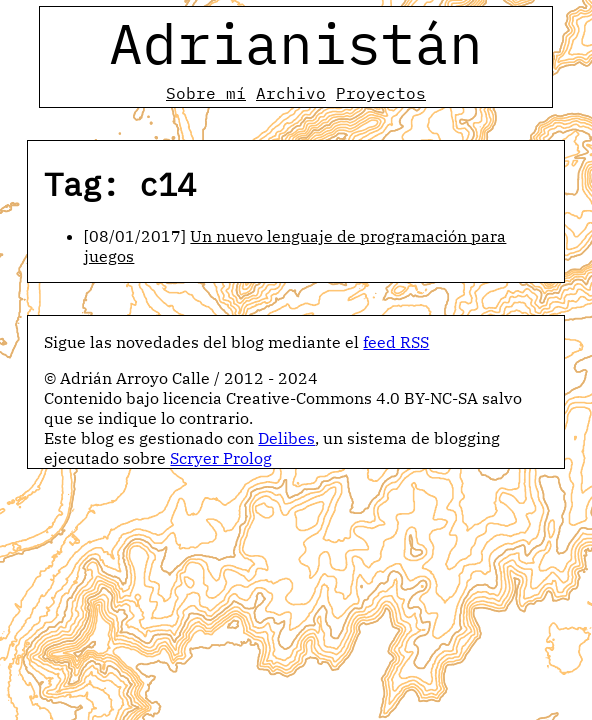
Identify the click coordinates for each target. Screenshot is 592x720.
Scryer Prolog (221, 458)
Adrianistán (296, 43)
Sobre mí (206, 93)
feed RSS (396, 342)
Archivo (291, 93)
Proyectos (381, 93)
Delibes (286, 438)
